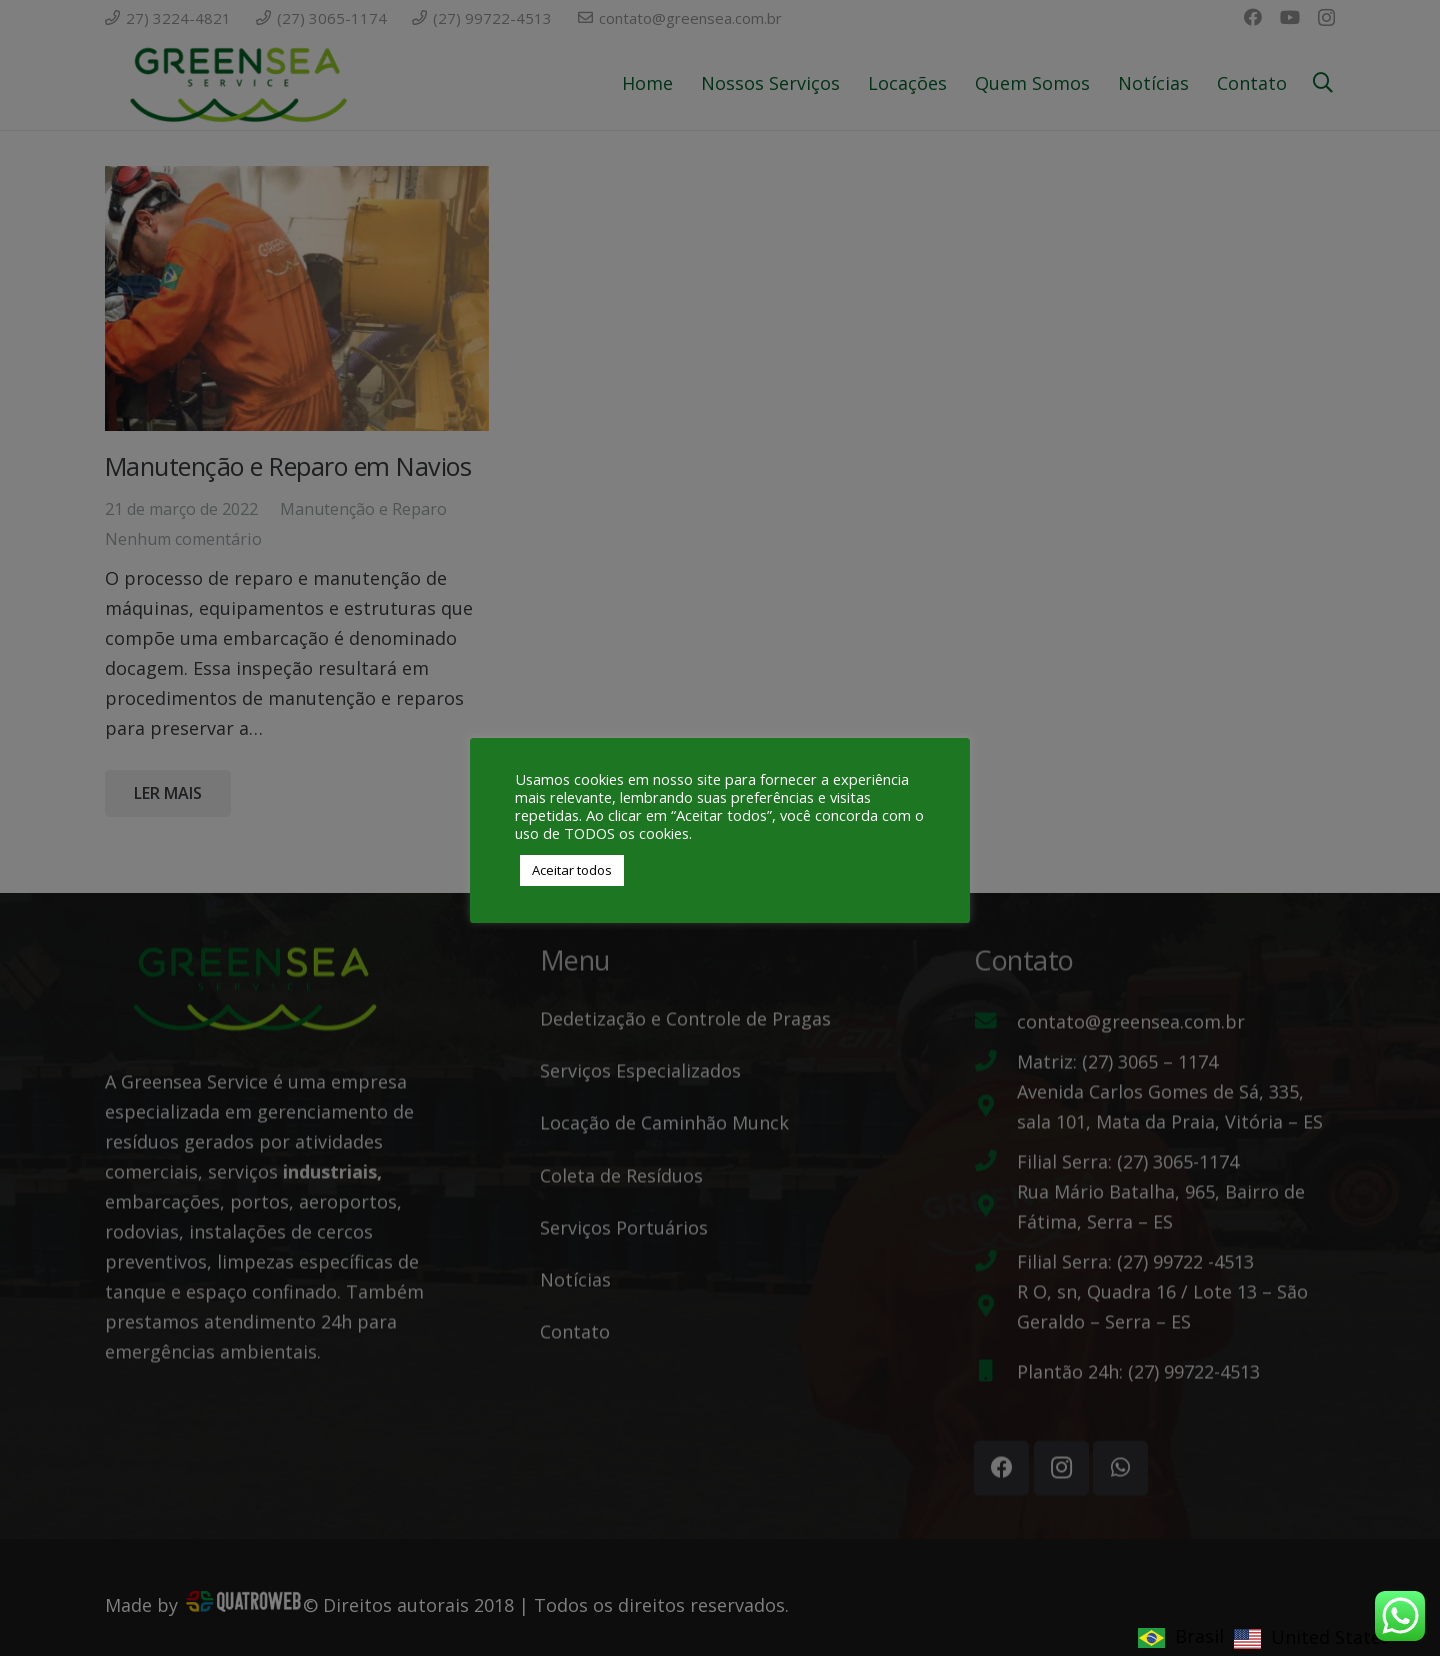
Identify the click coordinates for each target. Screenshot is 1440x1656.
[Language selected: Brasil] (1269, 1635)
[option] (1312, 1638)
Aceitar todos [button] (572, 870)
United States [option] (1330, 1637)
